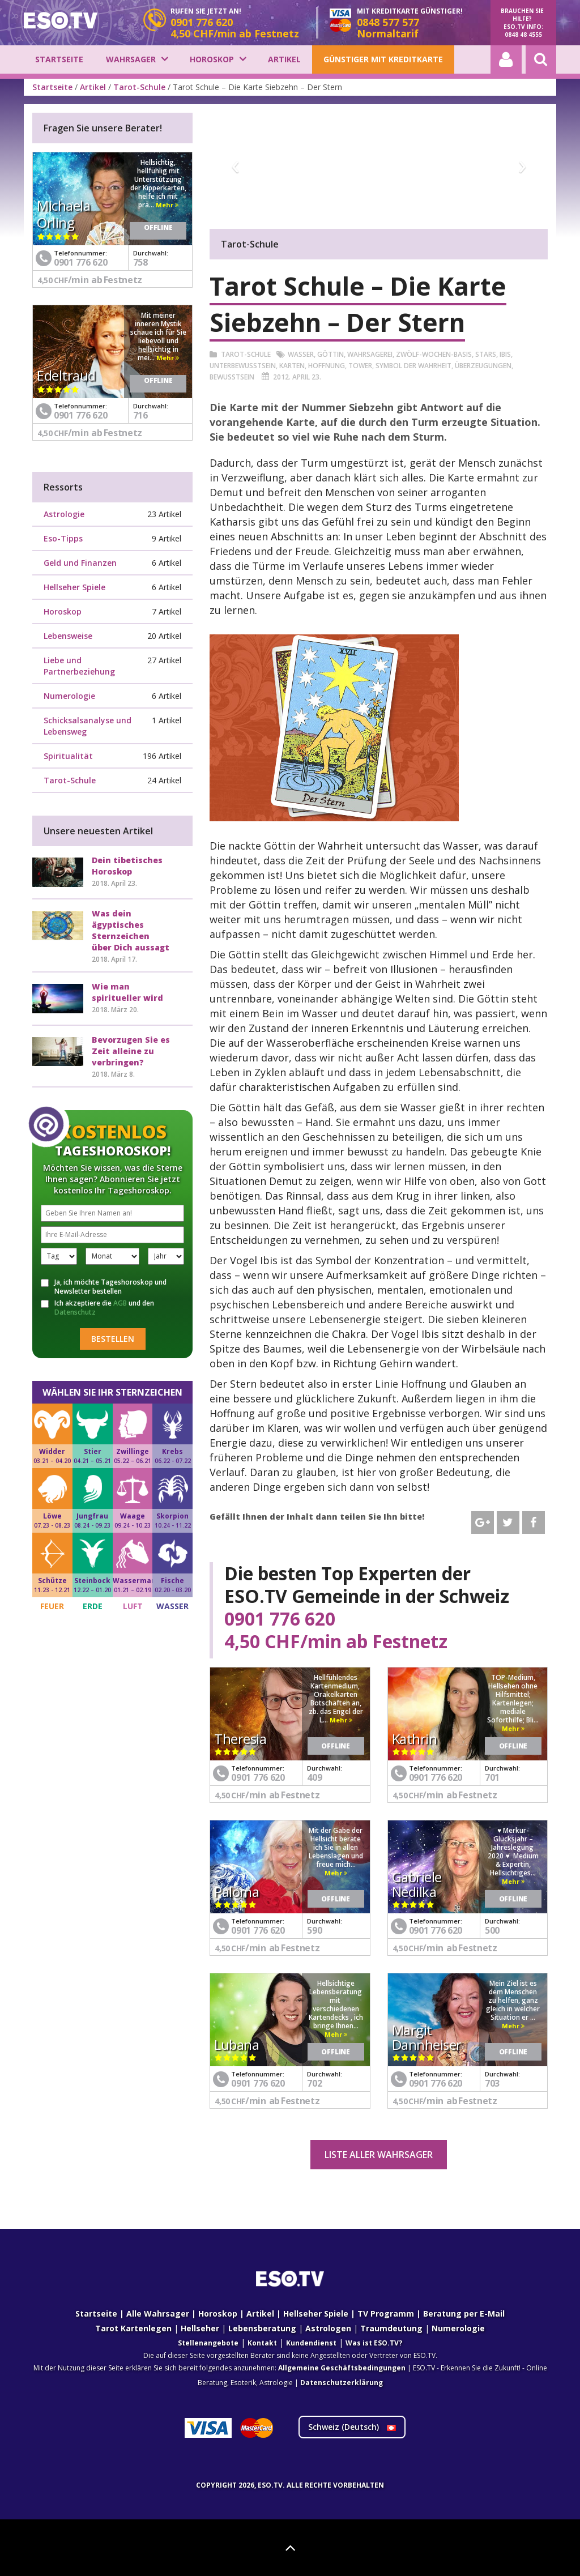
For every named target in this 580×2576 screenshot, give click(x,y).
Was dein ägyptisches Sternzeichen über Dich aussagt (130, 930)
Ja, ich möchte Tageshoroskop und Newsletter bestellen (104, 1287)
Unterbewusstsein (243, 365)
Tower (360, 365)
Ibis (505, 354)
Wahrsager (131, 59)
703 (492, 2083)
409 (314, 1777)
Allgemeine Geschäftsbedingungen (342, 2368)
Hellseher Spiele (74, 587)
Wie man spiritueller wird (127, 992)
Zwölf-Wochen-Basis (434, 354)
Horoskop (212, 59)
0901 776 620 (279, 1618)
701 (492, 1777)
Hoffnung (326, 365)
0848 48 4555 (523, 35)
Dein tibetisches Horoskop (127, 866)
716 (140, 415)
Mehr (341, 1720)
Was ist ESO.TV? (374, 2343)
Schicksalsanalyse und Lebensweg (87, 726)
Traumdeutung (391, 2328)
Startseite (59, 59)
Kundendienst (311, 2343)
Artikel (284, 59)
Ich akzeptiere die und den (97, 1308)
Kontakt (262, 2343)
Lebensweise (68, 635)
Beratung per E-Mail (464, 2313)
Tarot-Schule (139, 87)
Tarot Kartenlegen (133, 2328)
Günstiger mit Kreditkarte (383, 59)
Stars (485, 354)
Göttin (330, 354)
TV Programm (385, 2313)
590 (314, 1930)
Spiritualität (68, 755)
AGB (120, 1303)
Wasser (301, 354)
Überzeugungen (483, 365)
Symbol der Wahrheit (413, 365)
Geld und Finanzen (80, 562)
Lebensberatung (262, 2328)
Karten (292, 365)
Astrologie (64, 514)
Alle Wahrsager (157, 2313)
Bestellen (112, 1338)
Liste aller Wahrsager (379, 2154)
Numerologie (69, 695)
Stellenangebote (208, 2343)
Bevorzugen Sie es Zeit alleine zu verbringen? (131, 1051)
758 (140, 262)
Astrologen (328, 2328)
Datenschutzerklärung (341, 2382)
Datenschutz (75, 1312)
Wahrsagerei (370, 354)
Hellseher (200, 2328)
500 (492, 1930)
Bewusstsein (232, 377)
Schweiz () (352, 2426)
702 (314, 2083)
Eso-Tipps (63, 538)
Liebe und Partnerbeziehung (79, 666)
